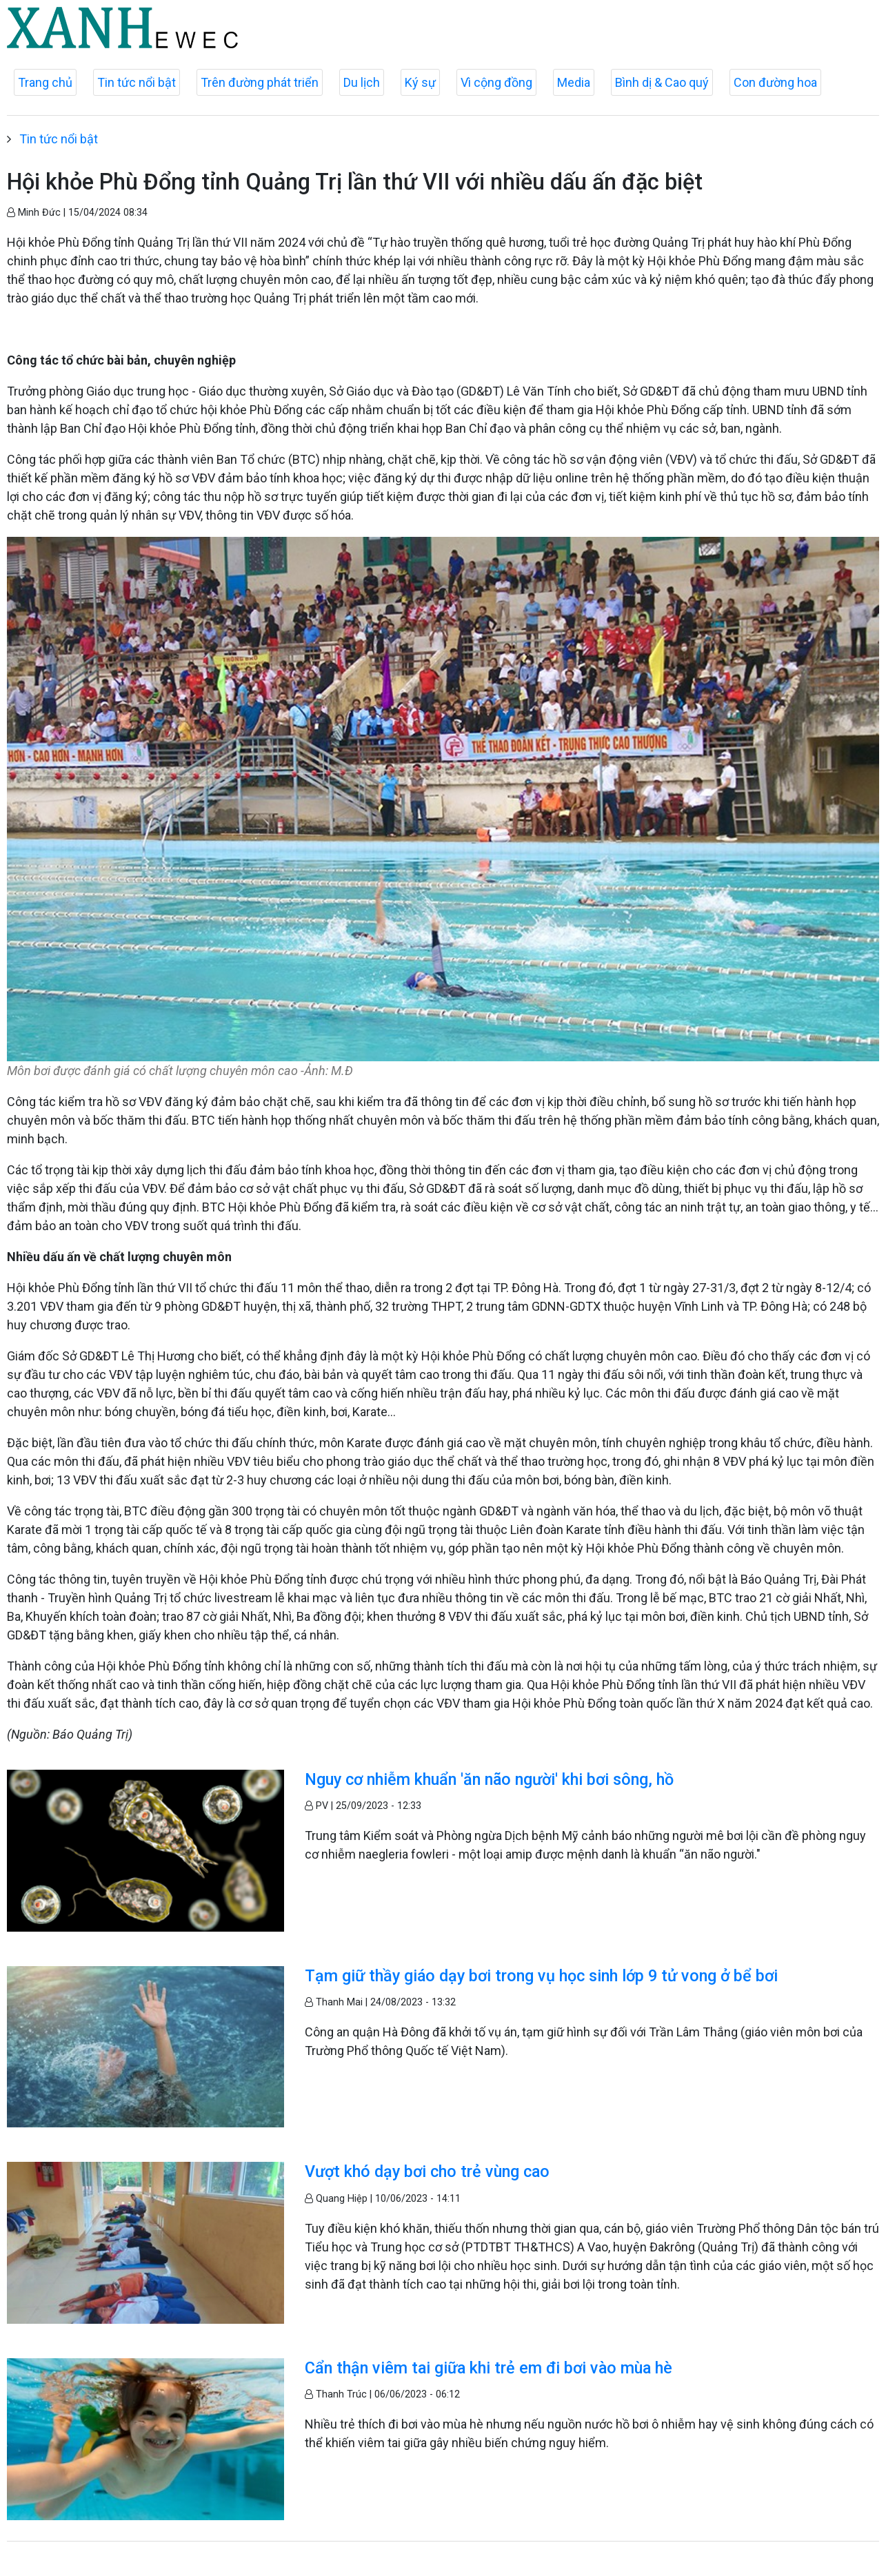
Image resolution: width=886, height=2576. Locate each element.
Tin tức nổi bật (136, 82)
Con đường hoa (775, 82)
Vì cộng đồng (496, 82)
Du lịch (361, 82)
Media (573, 82)
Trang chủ (45, 82)
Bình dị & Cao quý (662, 82)
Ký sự (420, 82)
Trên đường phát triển (260, 82)
